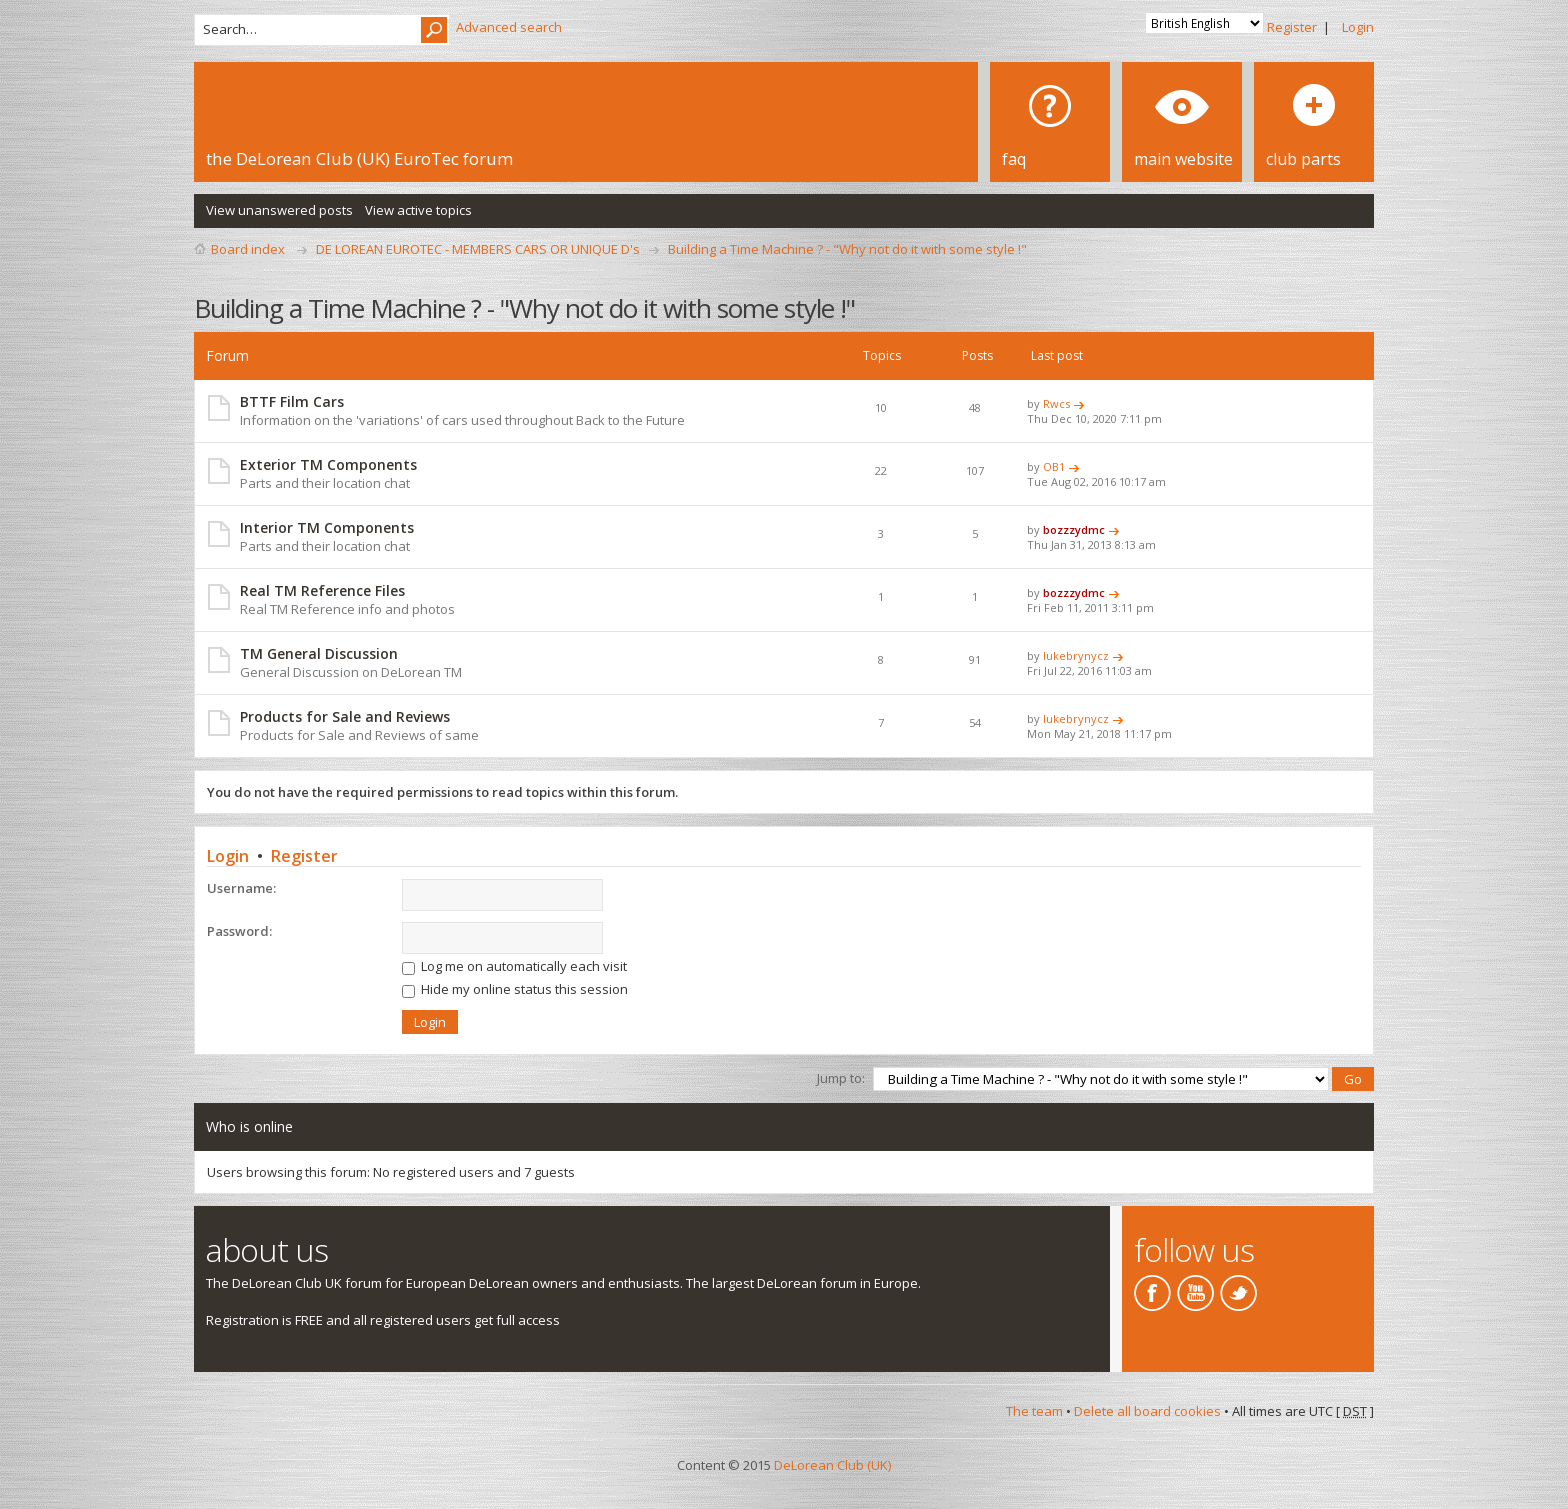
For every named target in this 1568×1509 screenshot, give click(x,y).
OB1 (1054, 466)
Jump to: (841, 1078)
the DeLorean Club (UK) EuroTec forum (359, 158)
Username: (241, 888)
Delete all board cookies (1147, 1411)
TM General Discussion (319, 653)
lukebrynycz (1076, 655)
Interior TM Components (327, 527)
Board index (248, 249)
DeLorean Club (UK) (832, 1465)
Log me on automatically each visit (514, 966)
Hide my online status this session (515, 989)
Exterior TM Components (328, 464)
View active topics (418, 210)
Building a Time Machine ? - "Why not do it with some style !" (847, 249)
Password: (239, 931)
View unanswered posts (279, 210)
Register (1292, 27)
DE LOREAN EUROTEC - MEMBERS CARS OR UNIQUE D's (478, 249)
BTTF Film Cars (292, 401)
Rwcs (1056, 403)
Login (1358, 27)
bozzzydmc (1074, 529)
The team (1034, 1411)
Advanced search (509, 27)
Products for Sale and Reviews (345, 716)
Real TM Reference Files (322, 590)
